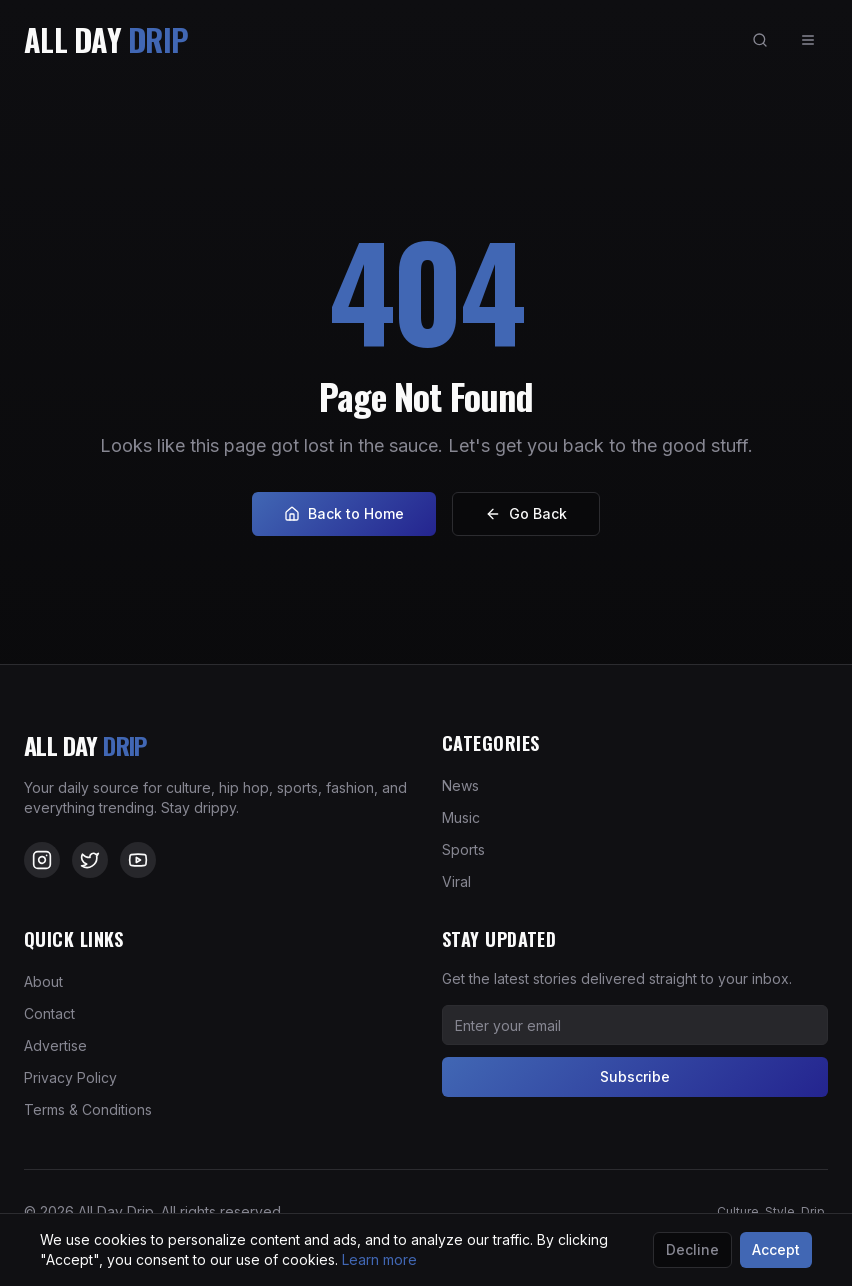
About (43, 981)
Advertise (55, 1045)
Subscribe (635, 1076)
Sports (463, 849)
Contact (49, 1013)
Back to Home (344, 513)
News (460, 785)
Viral (456, 881)
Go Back (526, 513)
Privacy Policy (70, 1077)
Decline (692, 1249)
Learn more (379, 1259)
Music (461, 817)
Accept (776, 1249)
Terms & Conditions (88, 1109)
